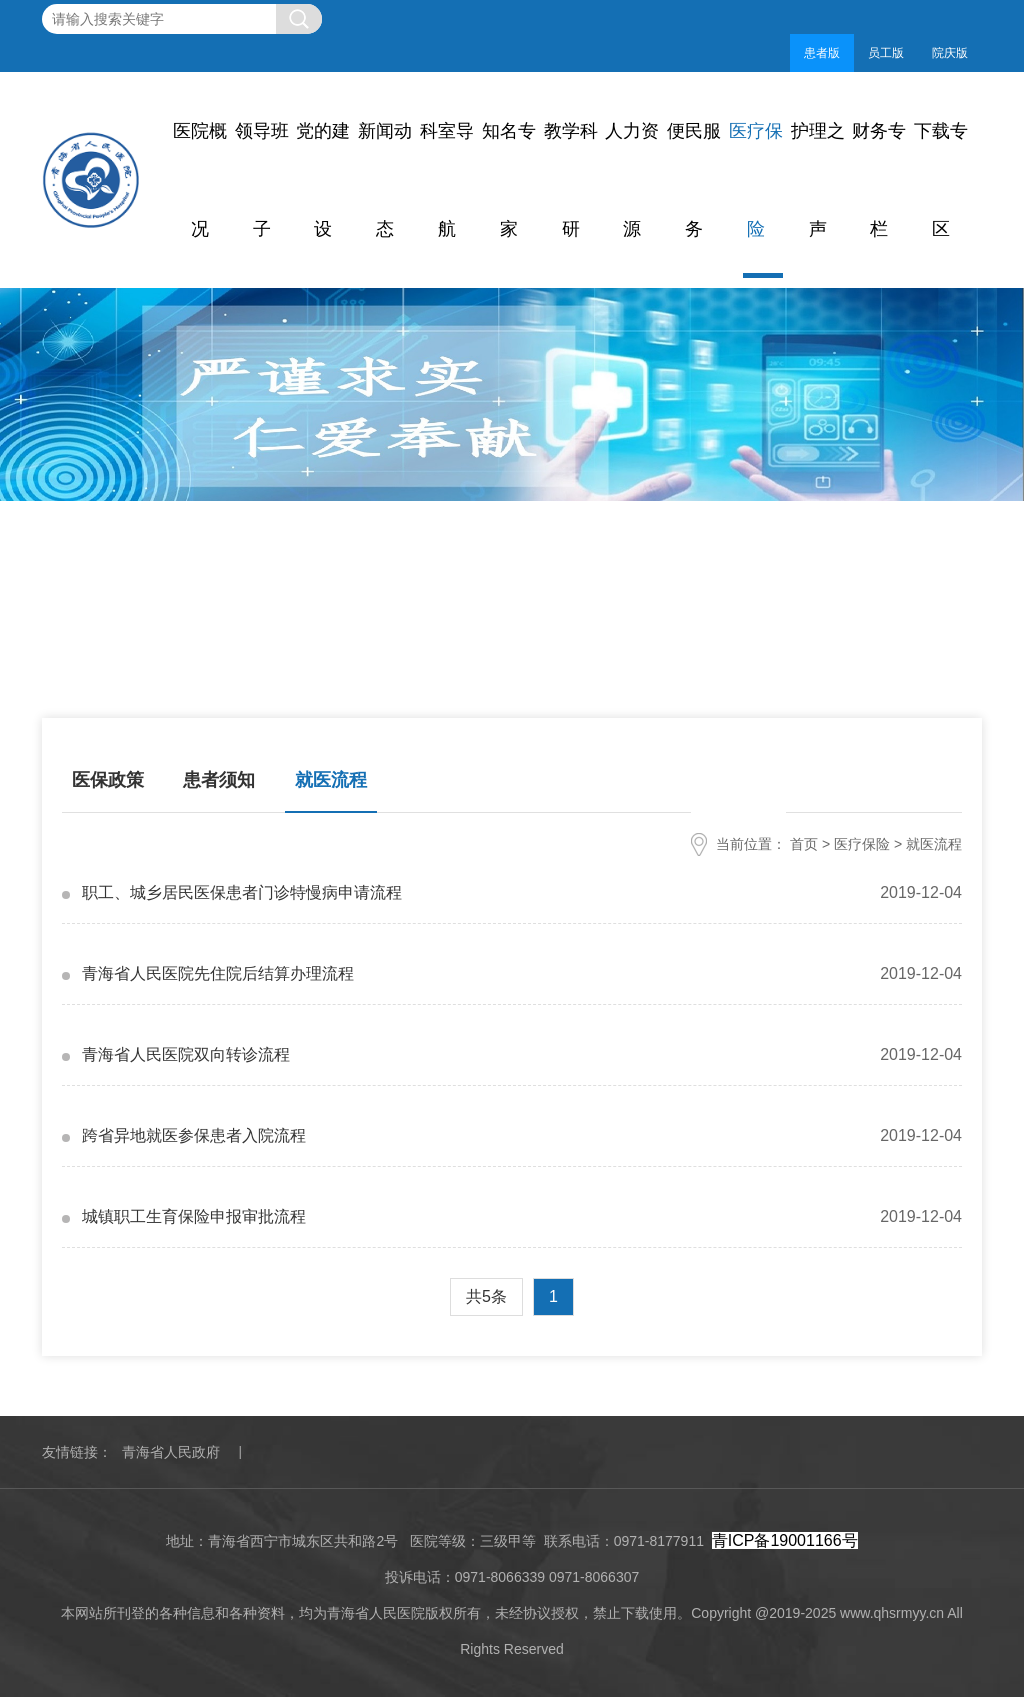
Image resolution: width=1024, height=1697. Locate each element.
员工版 (886, 53)
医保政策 (108, 779)
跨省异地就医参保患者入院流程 (194, 1135)
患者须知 (219, 779)
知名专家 (509, 180)
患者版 (822, 53)
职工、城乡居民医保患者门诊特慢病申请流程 (242, 892)
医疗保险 (756, 180)
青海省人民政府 (171, 1452)
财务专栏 (879, 180)
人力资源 (632, 180)
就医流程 (331, 779)
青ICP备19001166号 (785, 1540)
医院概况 (200, 180)
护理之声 (818, 180)
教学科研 (571, 180)
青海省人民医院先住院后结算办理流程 (218, 973)
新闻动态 (385, 180)
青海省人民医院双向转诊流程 (186, 1054)
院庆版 (950, 53)
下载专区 (941, 180)
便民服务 (694, 180)
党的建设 (323, 180)
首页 (804, 844)
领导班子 (262, 180)
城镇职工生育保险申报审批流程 (194, 1216)
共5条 (486, 1296)
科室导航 (447, 180)
